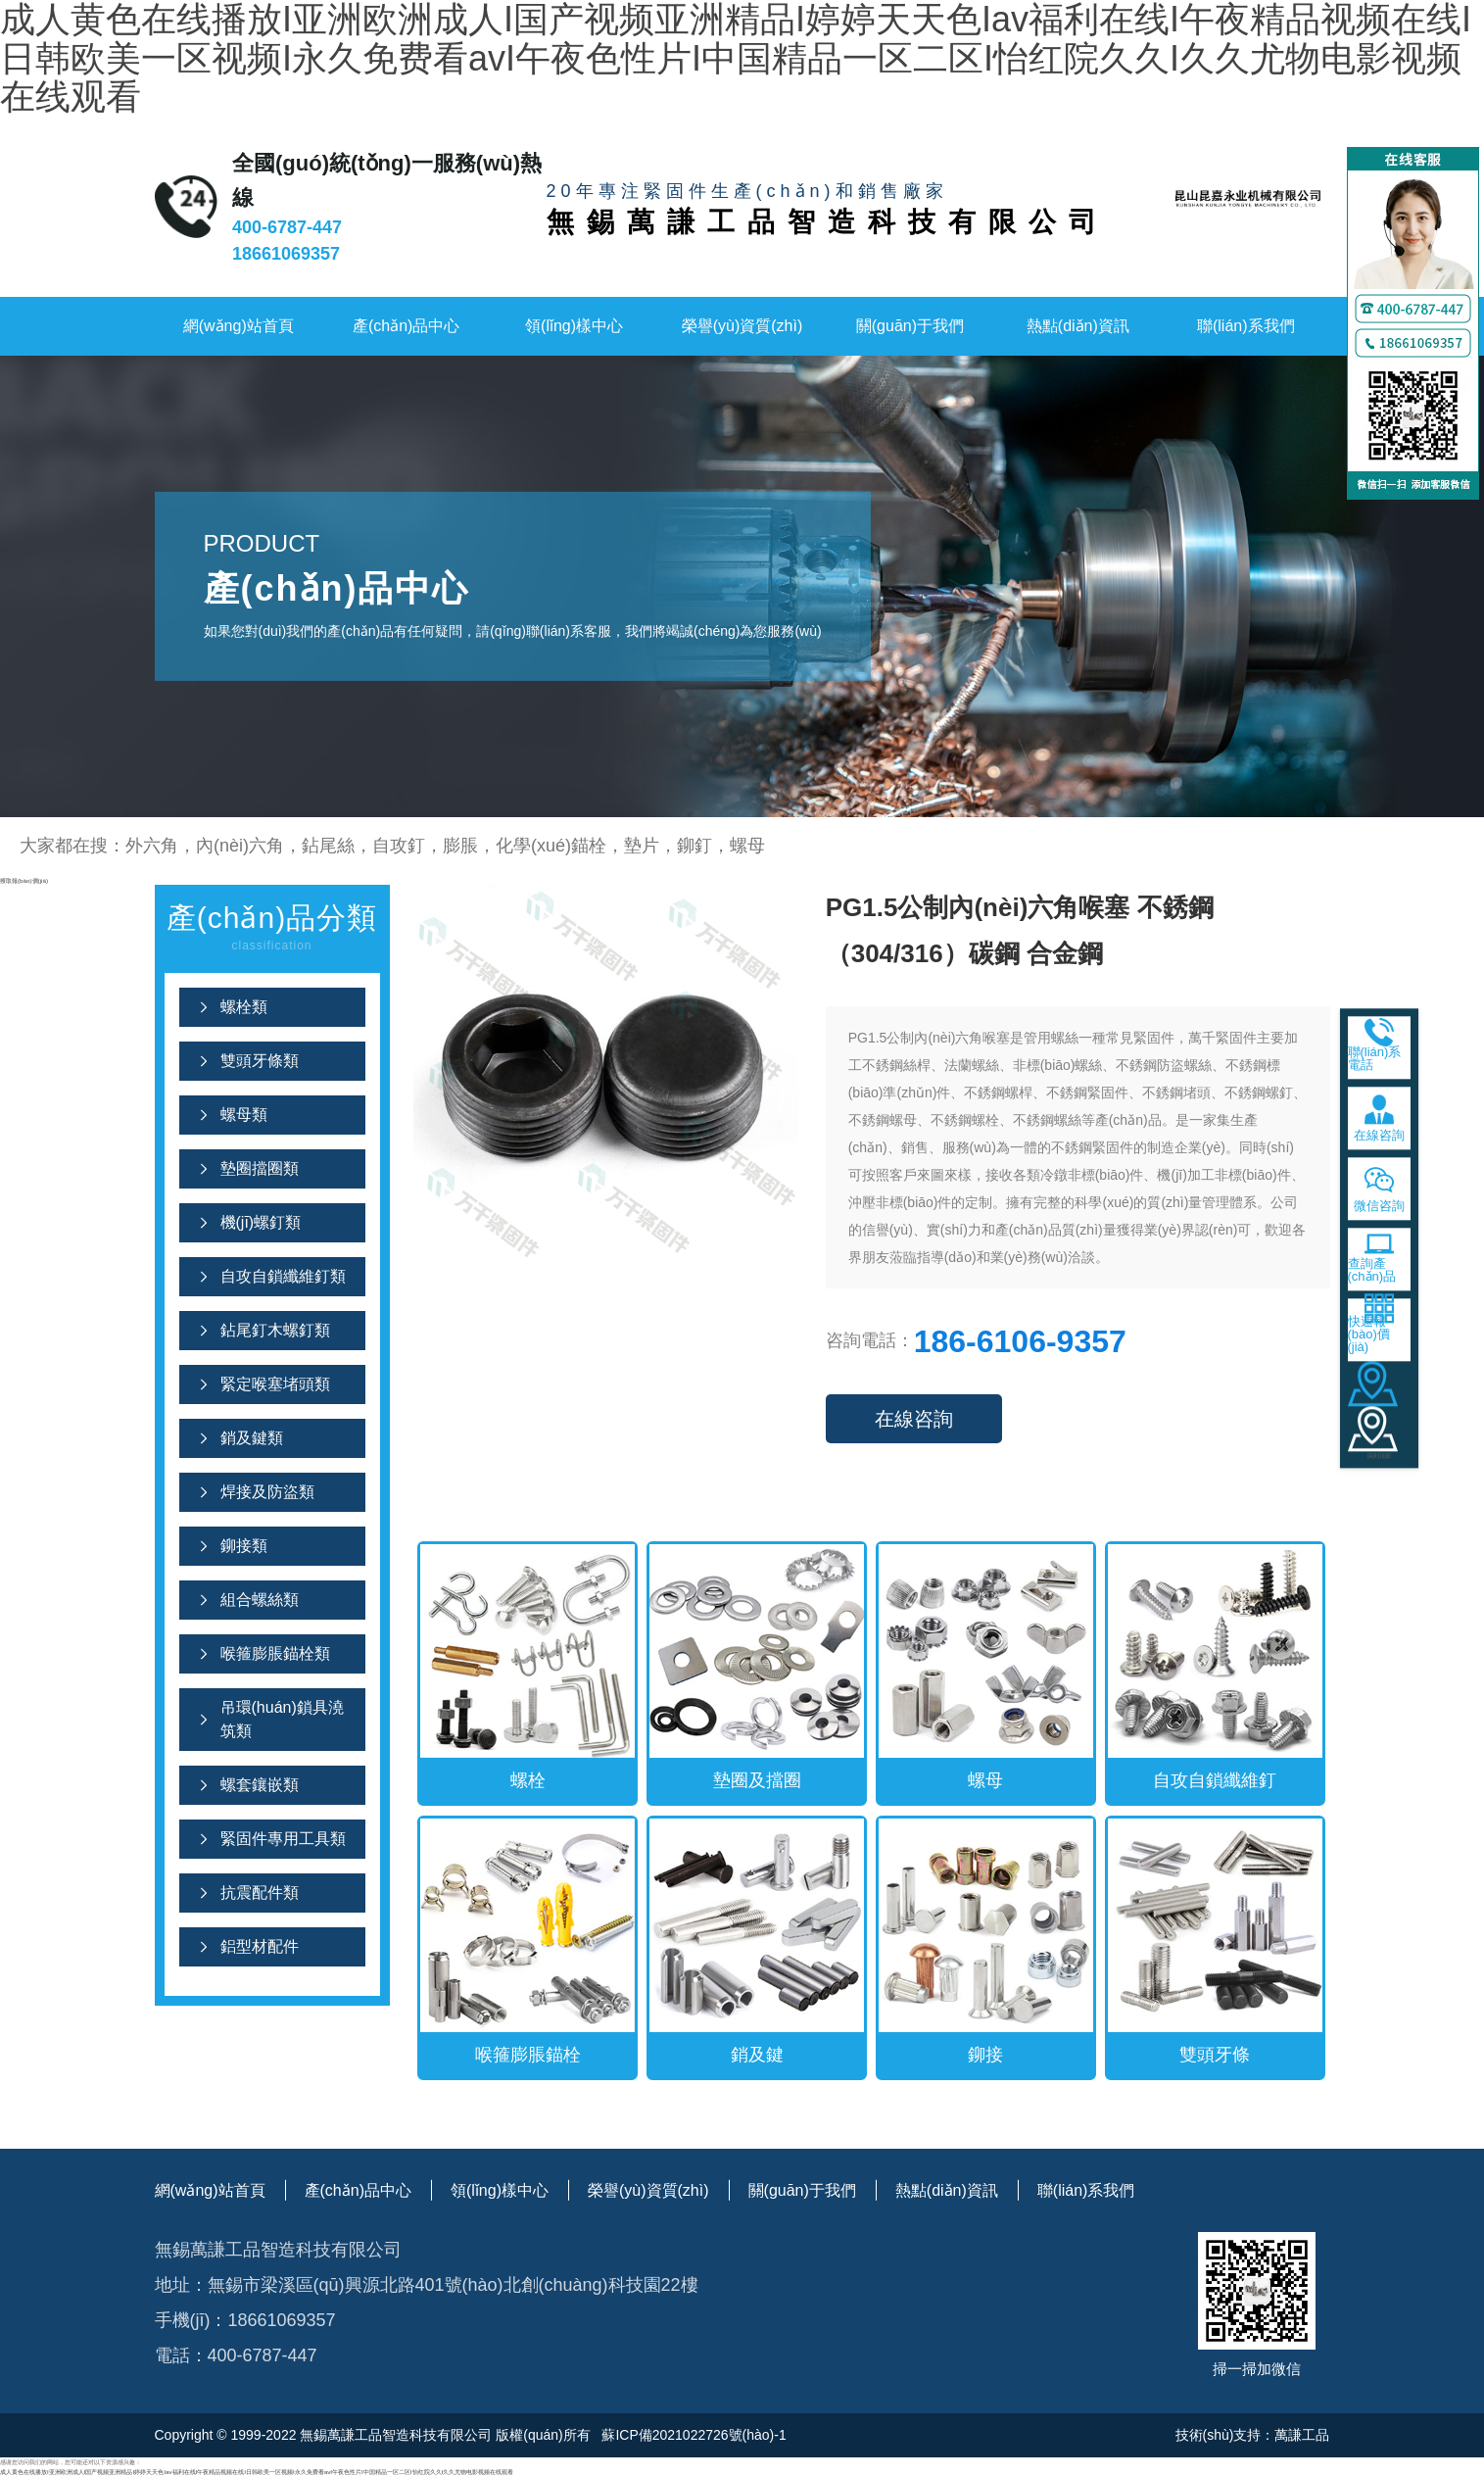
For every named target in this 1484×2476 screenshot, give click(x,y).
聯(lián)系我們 (1246, 325)
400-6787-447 (287, 227)
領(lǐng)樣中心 (574, 325)
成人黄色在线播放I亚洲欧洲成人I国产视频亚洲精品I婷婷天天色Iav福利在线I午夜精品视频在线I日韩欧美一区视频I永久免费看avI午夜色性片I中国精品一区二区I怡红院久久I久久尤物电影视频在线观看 (256, 2471)
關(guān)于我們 (910, 325)
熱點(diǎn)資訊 (1078, 325)
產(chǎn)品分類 (272, 929)
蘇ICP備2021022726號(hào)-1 (692, 2435)
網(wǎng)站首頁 (238, 325)
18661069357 (286, 254)
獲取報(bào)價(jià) (24, 880)
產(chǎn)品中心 (406, 325)
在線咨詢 (914, 1419)
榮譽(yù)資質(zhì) (742, 325)
